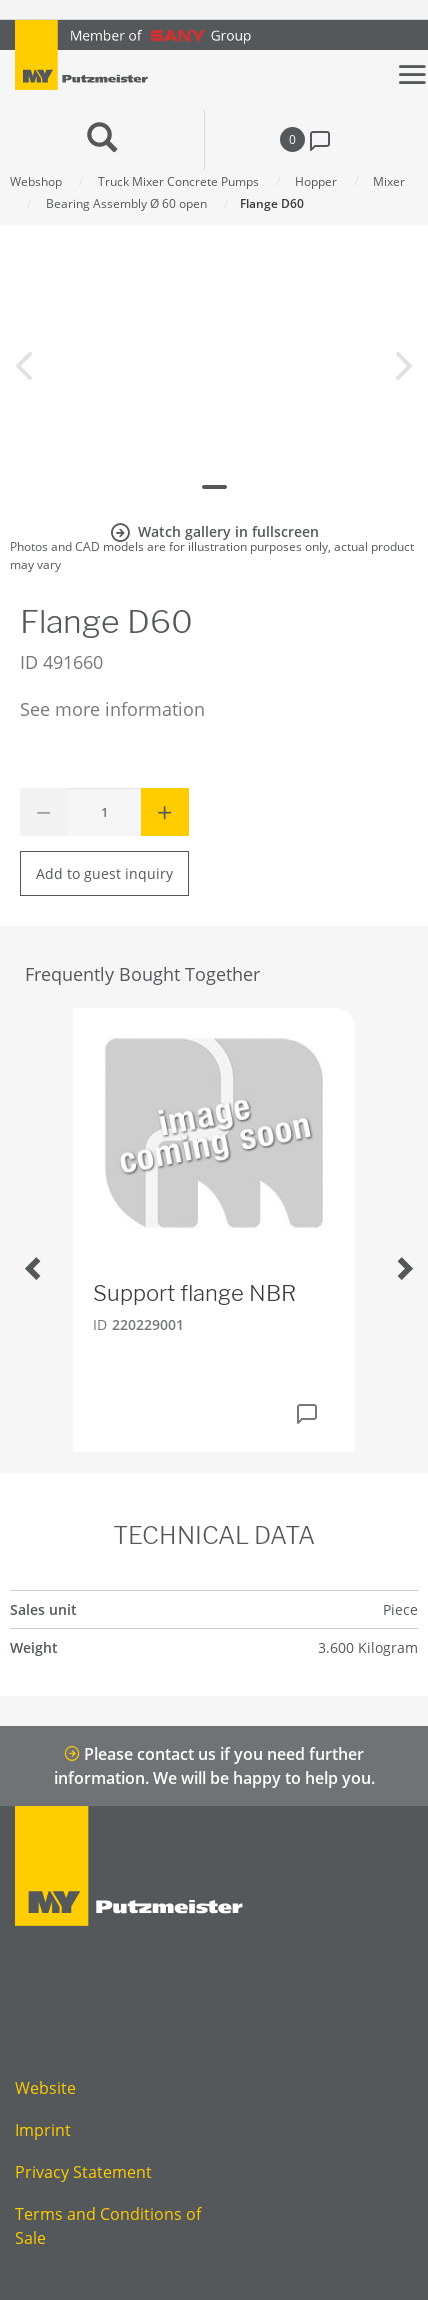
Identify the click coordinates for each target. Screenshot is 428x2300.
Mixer (389, 181)
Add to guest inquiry (104, 873)
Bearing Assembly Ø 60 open (126, 203)
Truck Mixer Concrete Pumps (178, 181)
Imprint (43, 2130)
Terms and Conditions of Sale (108, 2226)
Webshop (36, 181)
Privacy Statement (83, 2172)
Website (45, 2088)
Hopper (316, 181)
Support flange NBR (194, 1293)
